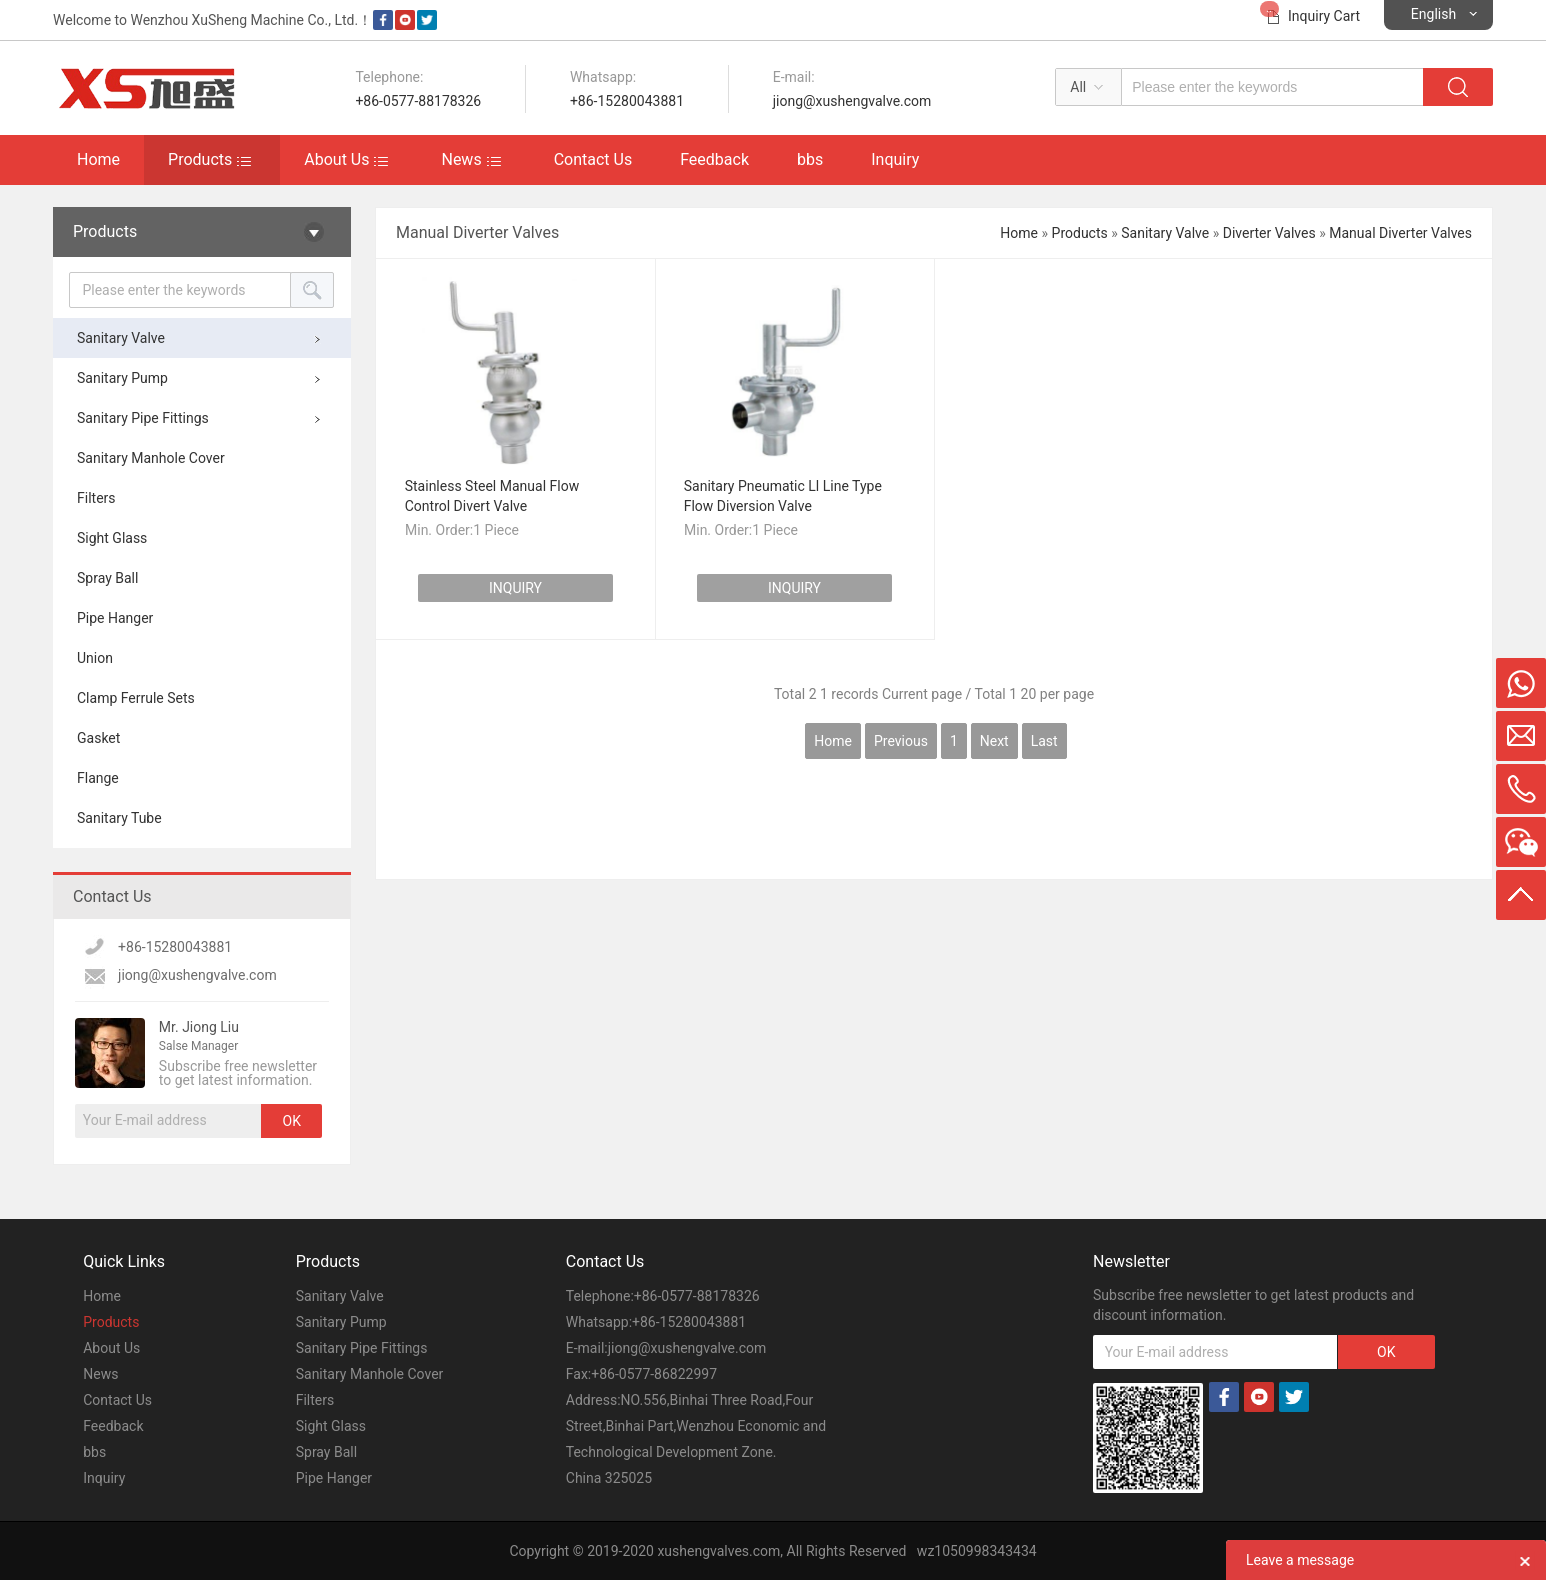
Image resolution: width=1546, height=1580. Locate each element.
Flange (98, 778)
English (1433, 14)
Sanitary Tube (119, 818)
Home (98, 159)
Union (95, 658)
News (461, 159)
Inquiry (895, 159)
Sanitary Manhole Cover (151, 458)
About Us (336, 159)
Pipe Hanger (115, 618)
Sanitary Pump (122, 378)
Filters (96, 498)
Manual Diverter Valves (1400, 233)
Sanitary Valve (121, 338)
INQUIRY (515, 612)
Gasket (98, 738)
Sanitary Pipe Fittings (143, 418)
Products (200, 159)
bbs (810, 159)
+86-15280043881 (627, 101)
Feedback (714, 159)
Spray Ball (107, 578)
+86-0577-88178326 (418, 101)
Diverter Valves (1269, 233)
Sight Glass (112, 538)
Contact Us (593, 159)
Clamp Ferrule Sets (136, 698)
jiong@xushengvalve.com (852, 101)
